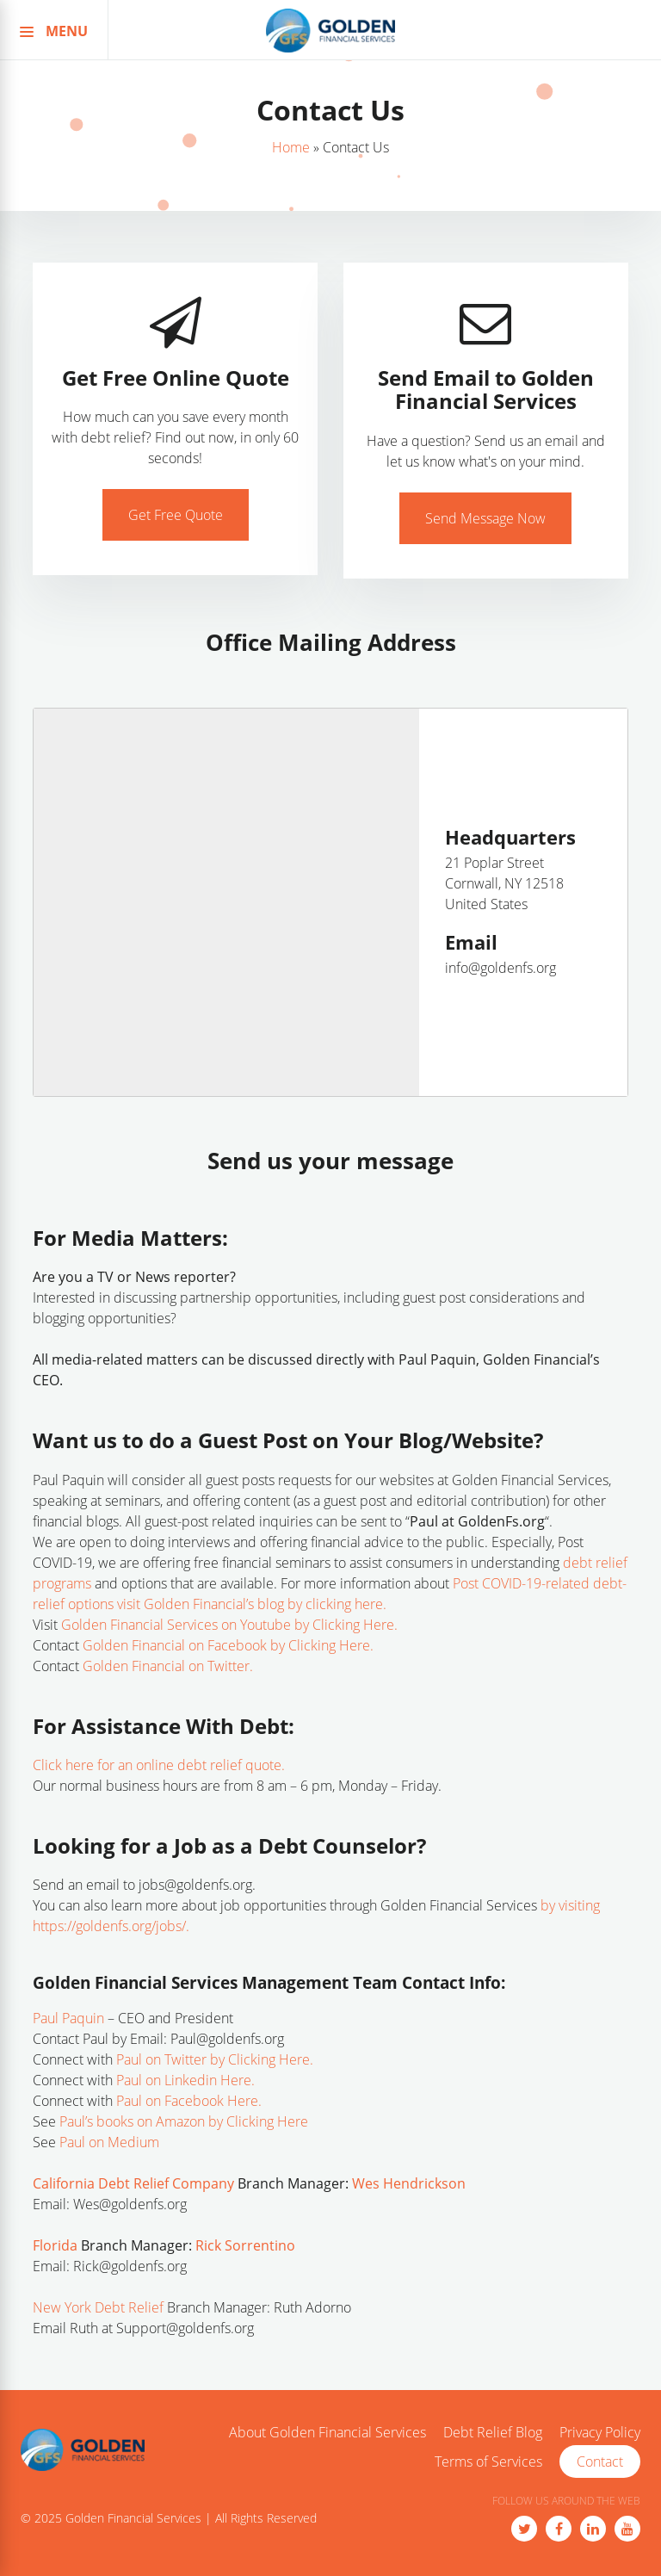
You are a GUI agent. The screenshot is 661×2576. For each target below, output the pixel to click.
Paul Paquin (68, 2018)
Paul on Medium (111, 2142)
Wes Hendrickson (409, 2183)
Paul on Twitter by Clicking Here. (214, 2059)
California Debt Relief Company (133, 2183)
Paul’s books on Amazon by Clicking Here (183, 2121)
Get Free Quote (175, 514)
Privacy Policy (599, 2433)
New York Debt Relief (98, 2307)
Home (291, 147)
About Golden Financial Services (327, 2433)
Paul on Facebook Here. (189, 2100)
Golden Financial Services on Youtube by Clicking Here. (229, 1624)
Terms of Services (488, 2462)
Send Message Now (485, 518)
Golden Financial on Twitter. (168, 1665)
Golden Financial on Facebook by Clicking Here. (228, 1645)
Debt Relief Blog (492, 2433)
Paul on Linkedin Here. (185, 2080)
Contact (600, 2461)
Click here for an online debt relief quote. (159, 1765)
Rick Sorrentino (245, 2245)
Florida (55, 2245)
